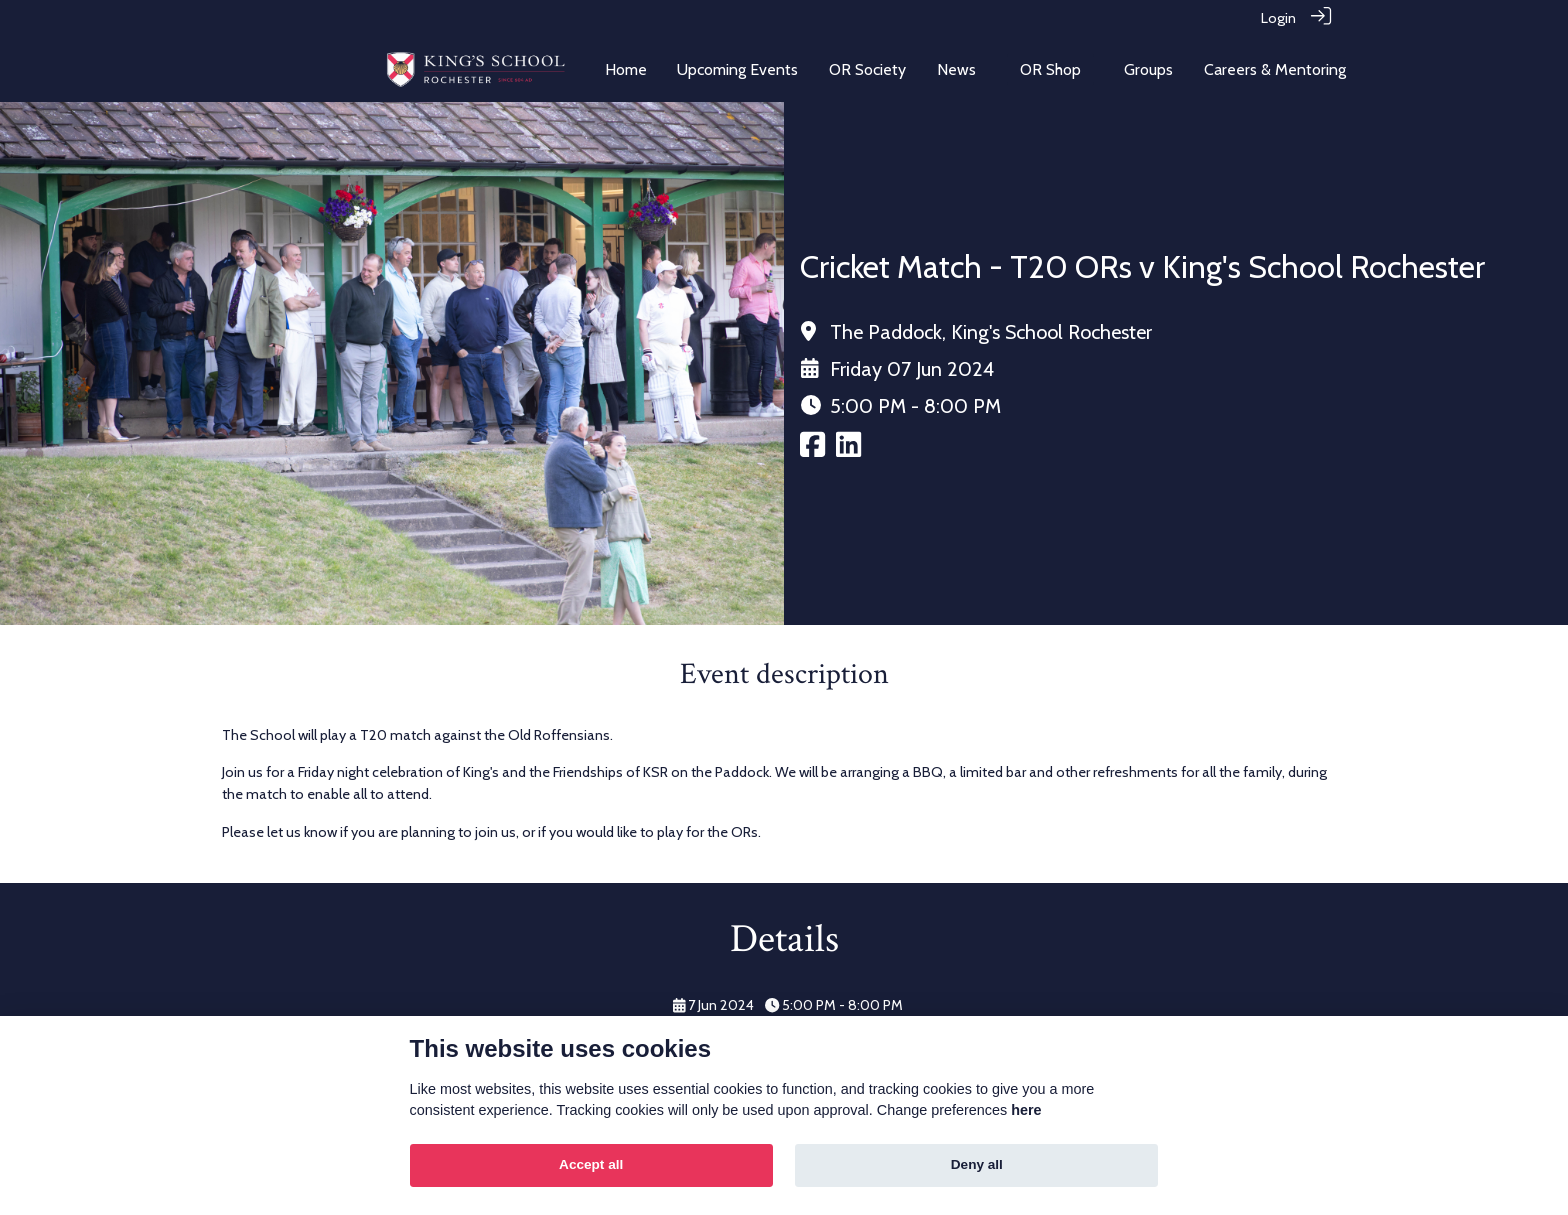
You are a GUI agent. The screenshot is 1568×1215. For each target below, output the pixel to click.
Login (1278, 18)
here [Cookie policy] (1026, 1110)
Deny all (977, 1164)
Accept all (591, 1164)
